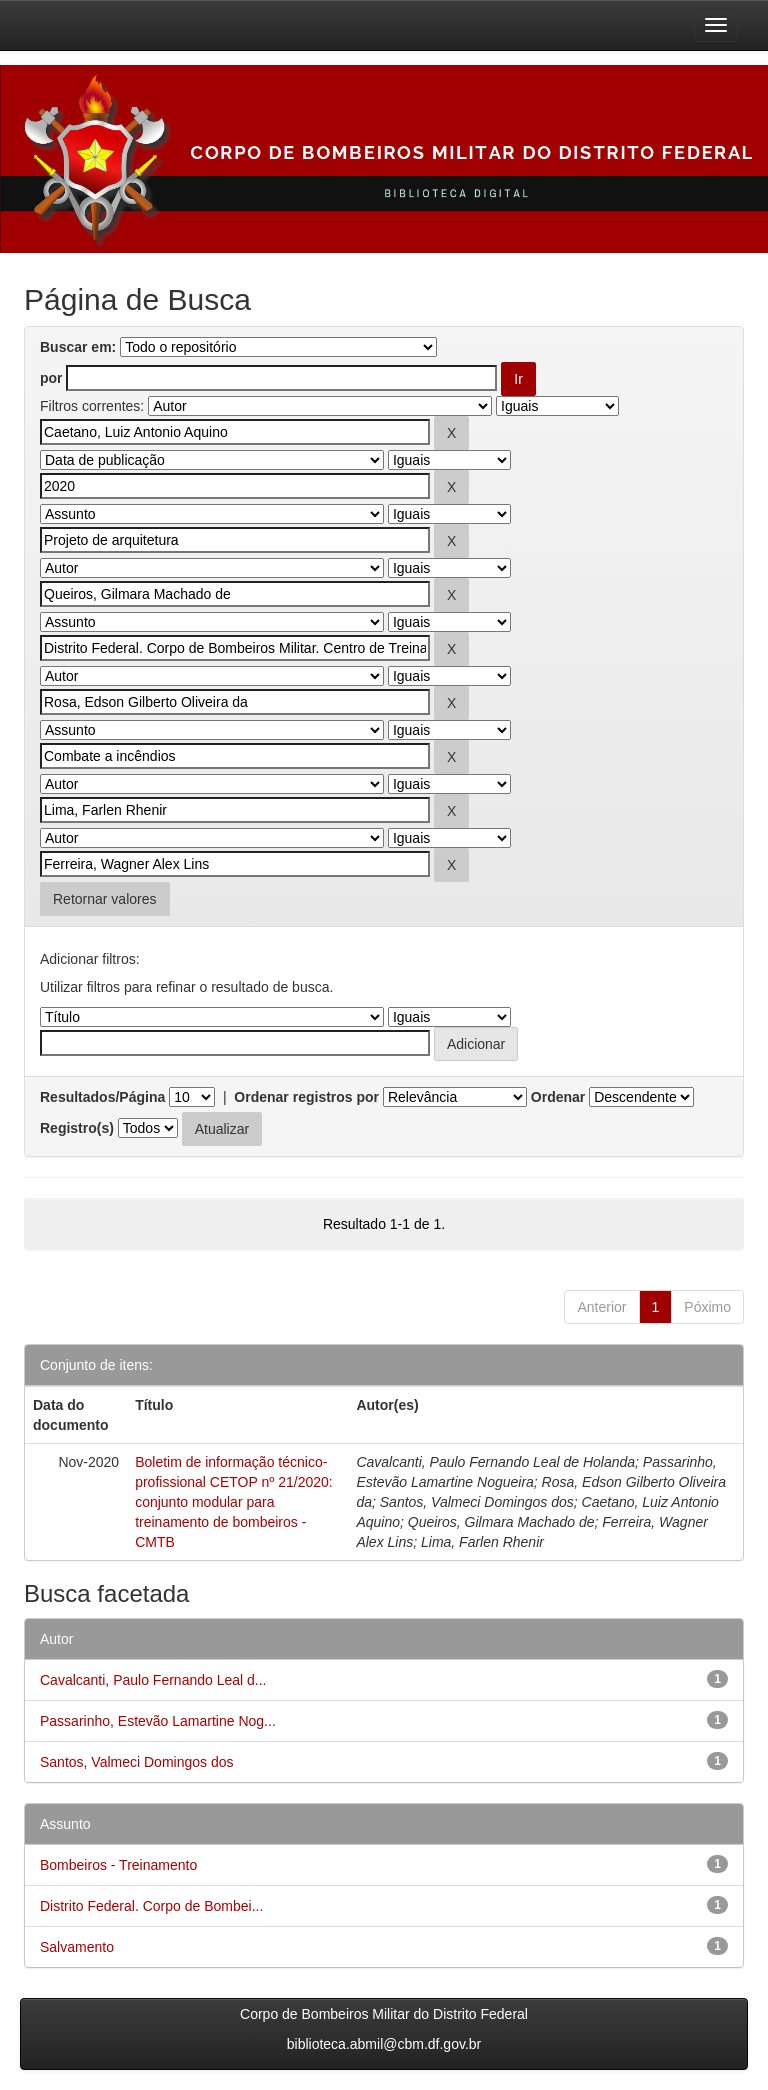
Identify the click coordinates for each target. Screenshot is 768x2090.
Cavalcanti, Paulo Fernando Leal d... (153, 1680)
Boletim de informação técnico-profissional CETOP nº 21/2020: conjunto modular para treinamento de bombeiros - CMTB (234, 1502)
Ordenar (558, 1097)
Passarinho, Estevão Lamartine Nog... (158, 1721)
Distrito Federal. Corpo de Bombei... (151, 1906)
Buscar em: (78, 347)
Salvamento (77, 1947)
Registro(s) (77, 1128)
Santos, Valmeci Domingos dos (137, 1762)
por (51, 378)
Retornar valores (105, 899)
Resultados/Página (102, 1097)
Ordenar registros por (306, 1097)
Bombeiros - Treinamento (118, 1865)
